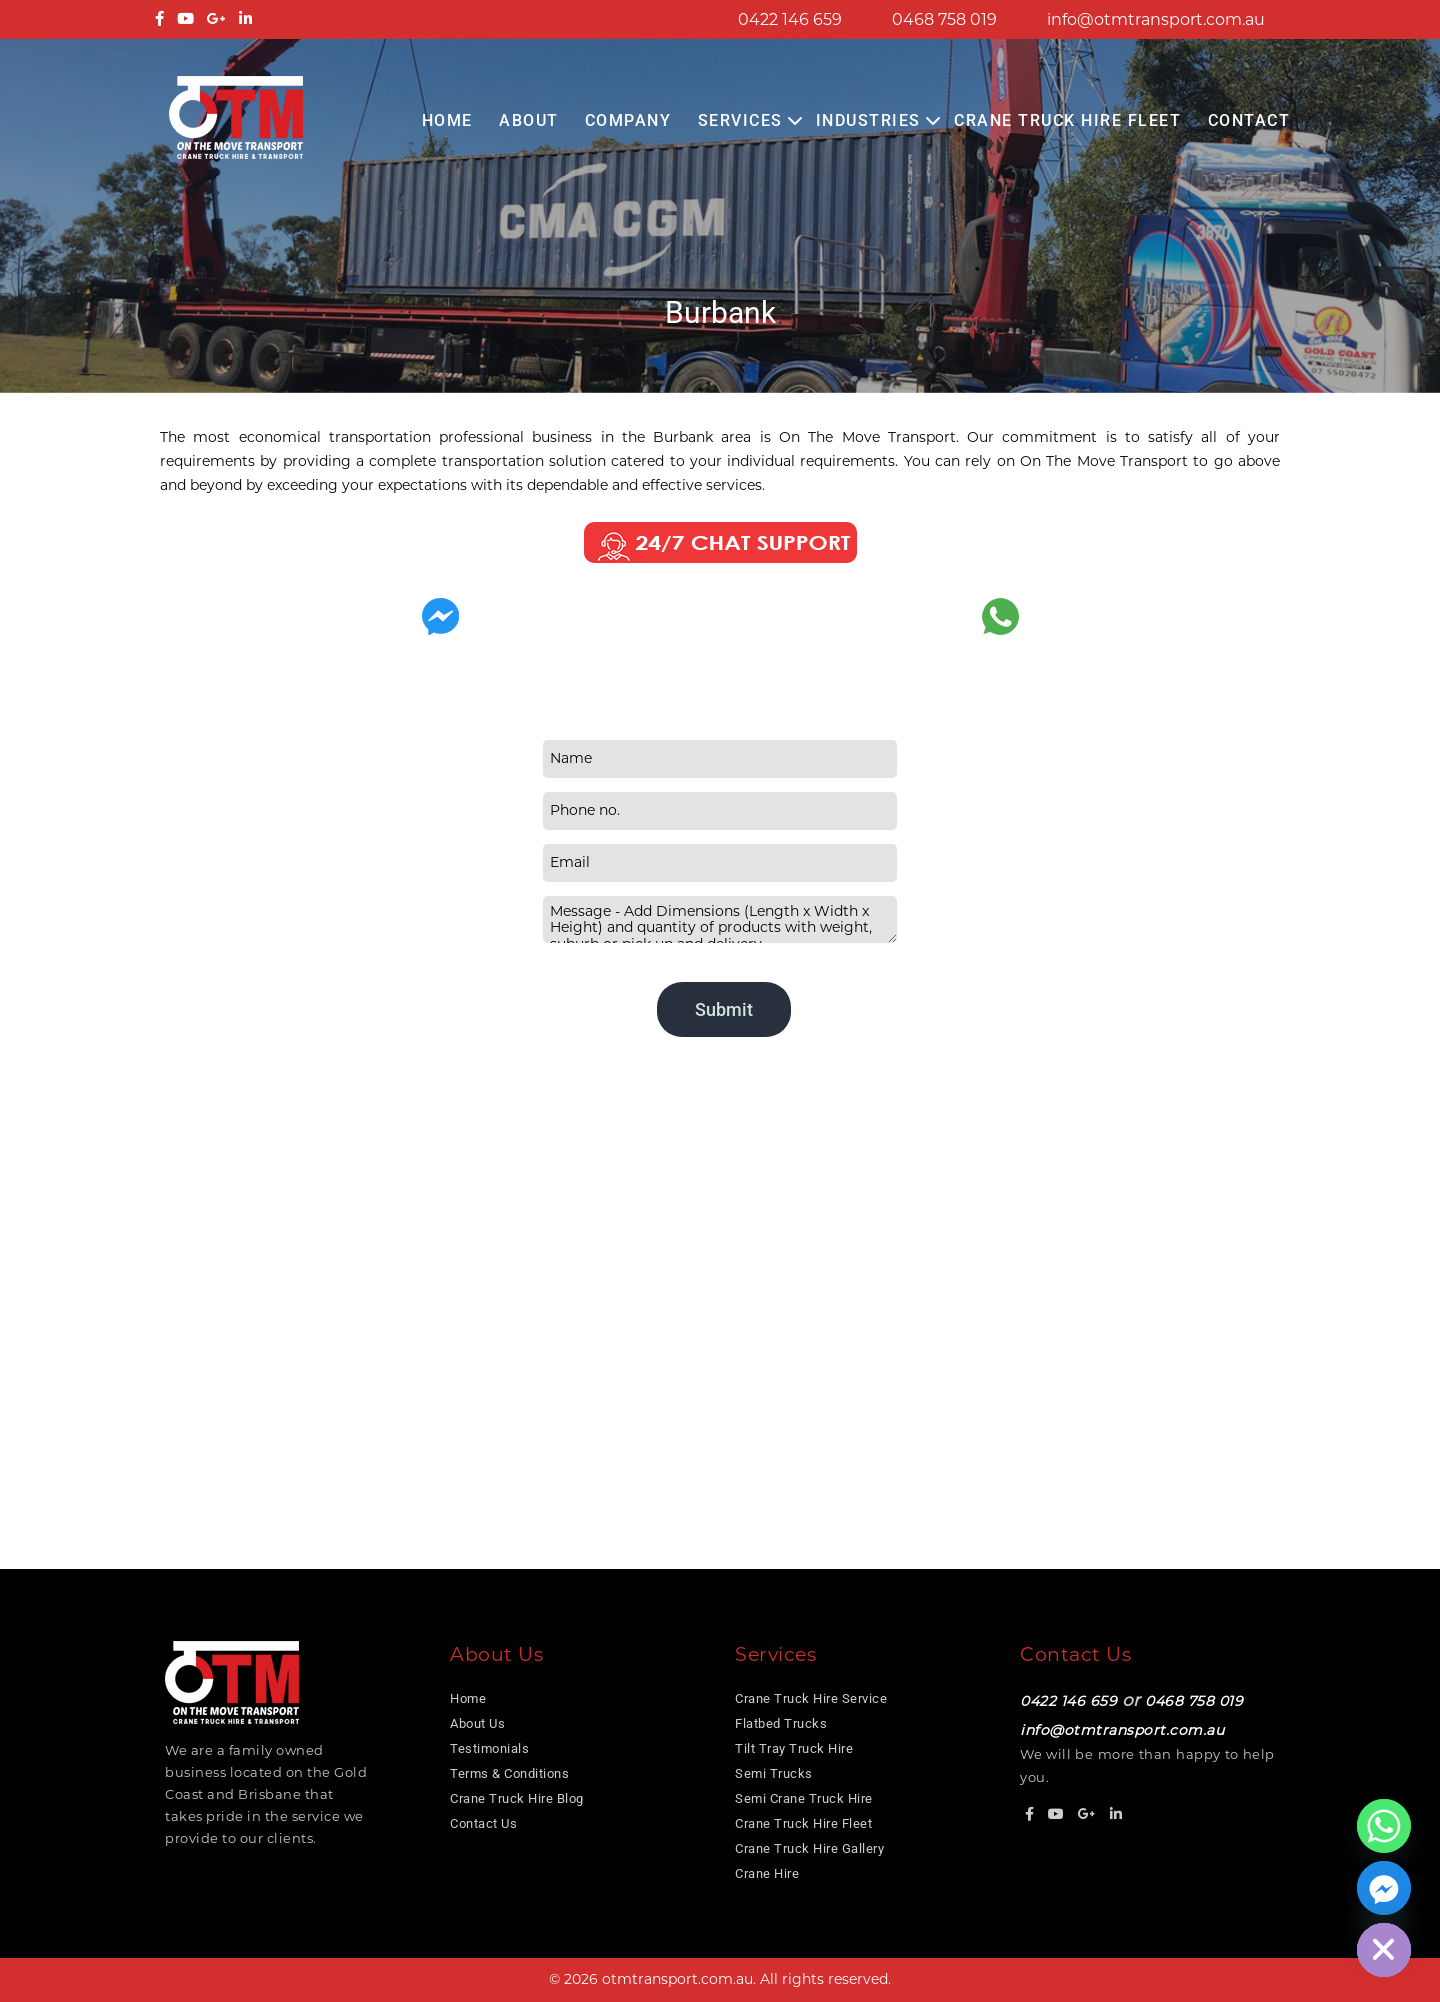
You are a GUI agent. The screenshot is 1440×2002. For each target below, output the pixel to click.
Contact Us (483, 1823)
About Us (477, 1723)
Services (740, 120)
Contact (1249, 120)
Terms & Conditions (509, 1773)
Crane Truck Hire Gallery (809, 1848)
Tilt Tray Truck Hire (794, 1748)
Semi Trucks (774, 1773)
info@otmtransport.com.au (1156, 19)
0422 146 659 (790, 19)
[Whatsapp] (1384, 1826)
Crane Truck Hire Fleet (1067, 120)
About (529, 120)
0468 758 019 (944, 19)
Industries (868, 120)
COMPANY (628, 120)
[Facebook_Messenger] (1384, 1888)
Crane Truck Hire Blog (517, 1798)
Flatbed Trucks (781, 1723)
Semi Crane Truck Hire (804, 1798)
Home (447, 120)
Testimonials (489, 1748)
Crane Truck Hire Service (811, 1698)
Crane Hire (767, 1873)
